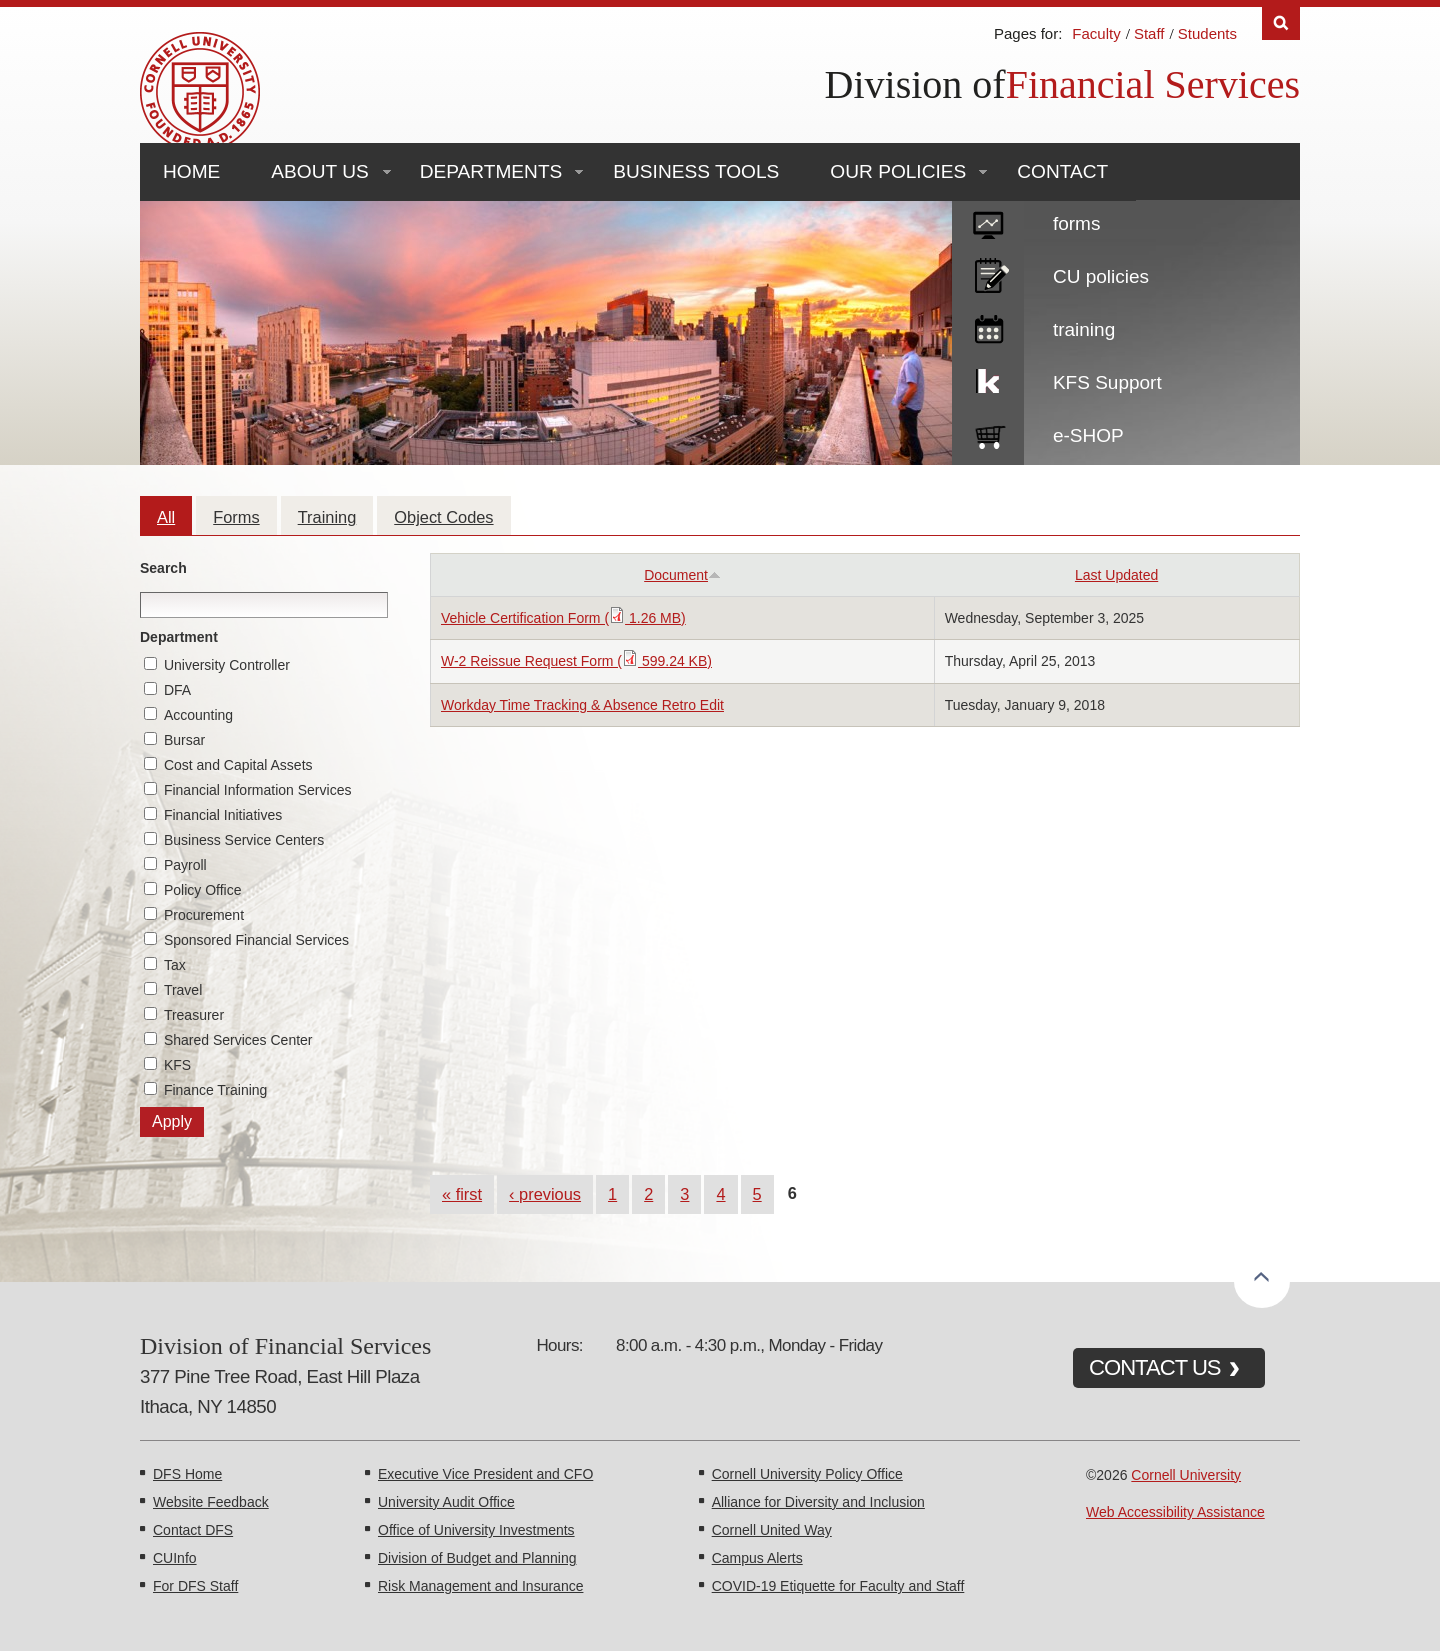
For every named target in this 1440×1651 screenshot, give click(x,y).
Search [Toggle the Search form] (1281, 23)
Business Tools (696, 171)
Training (327, 517)
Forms (236, 517)
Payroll (185, 865)
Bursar (184, 740)
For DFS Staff (195, 1586)
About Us (319, 171)
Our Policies (898, 171)
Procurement (204, 915)
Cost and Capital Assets (238, 765)
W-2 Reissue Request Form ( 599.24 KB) (576, 661)
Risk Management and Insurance (480, 1586)
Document (682, 575)
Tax (175, 965)
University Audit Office (446, 1502)
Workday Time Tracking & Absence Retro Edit (582, 705)
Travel (183, 990)
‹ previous (545, 1194)
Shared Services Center (238, 1040)
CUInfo (175, 1558)
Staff (1149, 33)
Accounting (198, 715)
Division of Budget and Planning (477, 1558)
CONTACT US (1155, 1367)
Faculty (1096, 33)
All (166, 517)
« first (462, 1194)
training (1084, 329)
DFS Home (187, 1474)
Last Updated (1116, 575)
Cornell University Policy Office (807, 1474)
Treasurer (194, 1015)
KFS (177, 1065)
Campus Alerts (757, 1558)
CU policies (1101, 276)
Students (1207, 33)
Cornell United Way (772, 1530)
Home (191, 171)
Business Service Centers (244, 840)
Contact (1062, 171)
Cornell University (1186, 1475)
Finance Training (216, 1090)
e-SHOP (1088, 435)
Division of (915, 84)
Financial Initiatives (223, 815)
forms (1077, 223)
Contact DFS (193, 1530)
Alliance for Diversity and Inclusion (818, 1502)
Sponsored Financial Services (256, 940)
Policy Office (203, 890)
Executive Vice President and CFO (485, 1474)
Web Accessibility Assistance (1175, 1512)
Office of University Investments (476, 1530)
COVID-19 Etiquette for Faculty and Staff (838, 1586)
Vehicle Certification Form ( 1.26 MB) (563, 618)
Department (179, 637)
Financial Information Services (258, 790)
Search (163, 568)
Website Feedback (211, 1502)
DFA (177, 690)
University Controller (227, 665)
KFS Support (1107, 382)
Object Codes (443, 517)
